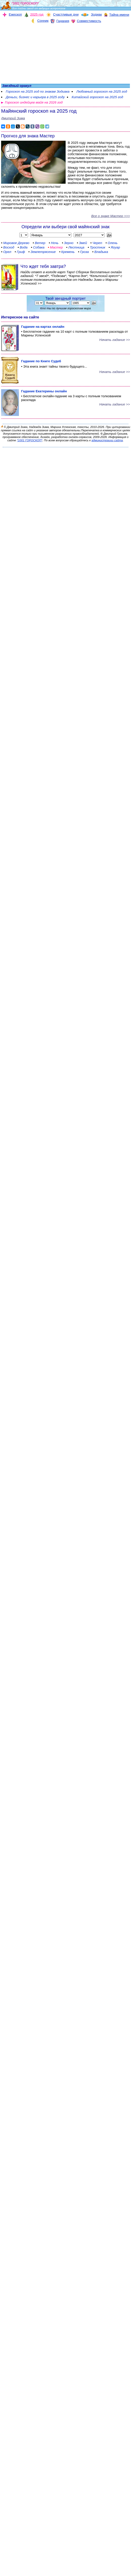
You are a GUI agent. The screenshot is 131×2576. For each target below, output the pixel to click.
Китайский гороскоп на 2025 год (97, 97)
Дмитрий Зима (13, 118)
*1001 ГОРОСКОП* (29, 440)
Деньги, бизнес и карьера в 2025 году (35, 97)
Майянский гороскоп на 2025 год (39, 111)
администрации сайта (107, 440)
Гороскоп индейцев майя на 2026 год (34, 102)
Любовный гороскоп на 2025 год (101, 91)
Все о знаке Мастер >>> (110, 216)
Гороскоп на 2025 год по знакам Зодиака (37, 91)
